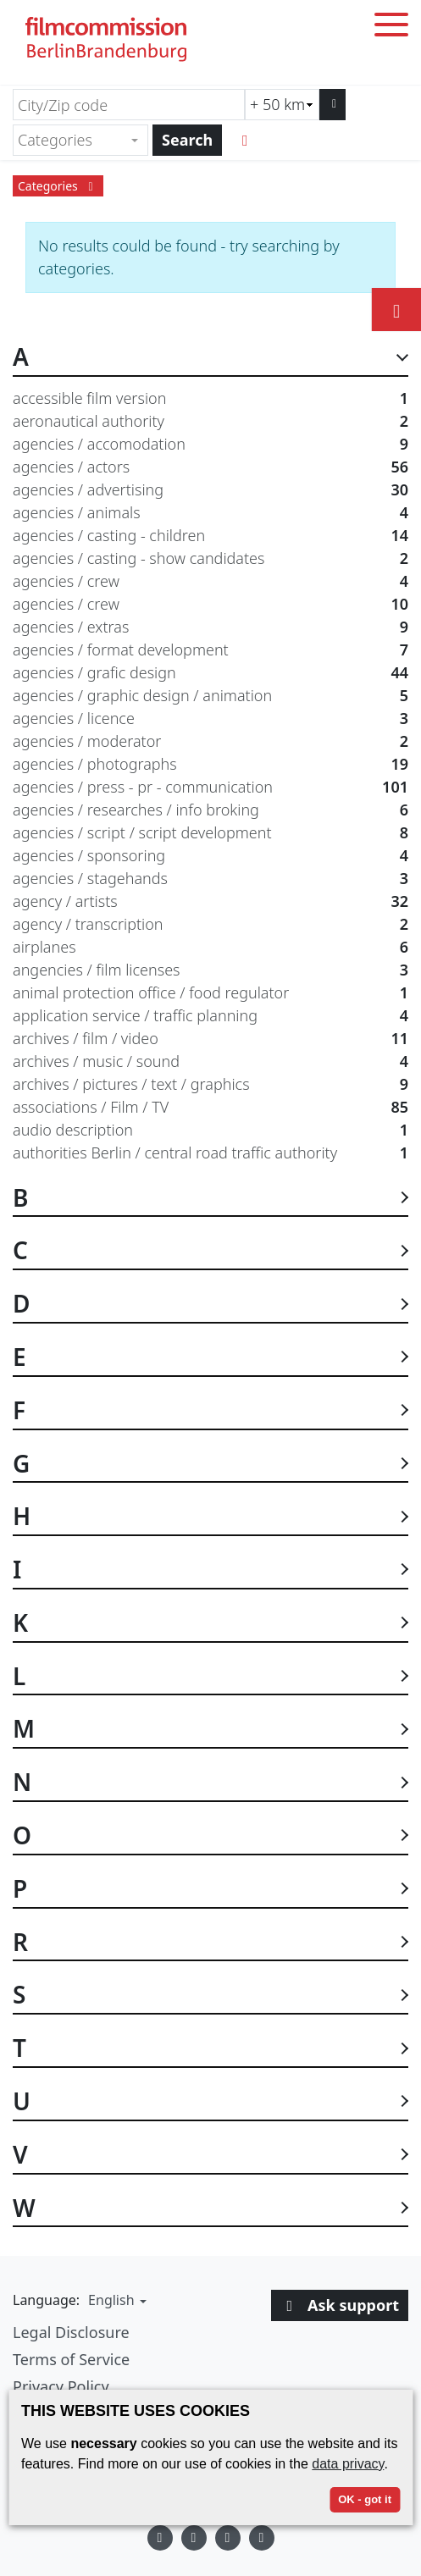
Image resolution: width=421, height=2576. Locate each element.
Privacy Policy (61, 2386)
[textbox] (73, 140)
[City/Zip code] (129, 104)
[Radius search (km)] (282, 104)
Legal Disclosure (71, 2332)
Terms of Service (71, 2359)
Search (187, 140)
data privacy (348, 2464)
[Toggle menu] (391, 27)
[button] (115, 2300)
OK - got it (364, 2499)
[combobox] (80, 140)
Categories (58, 186)
